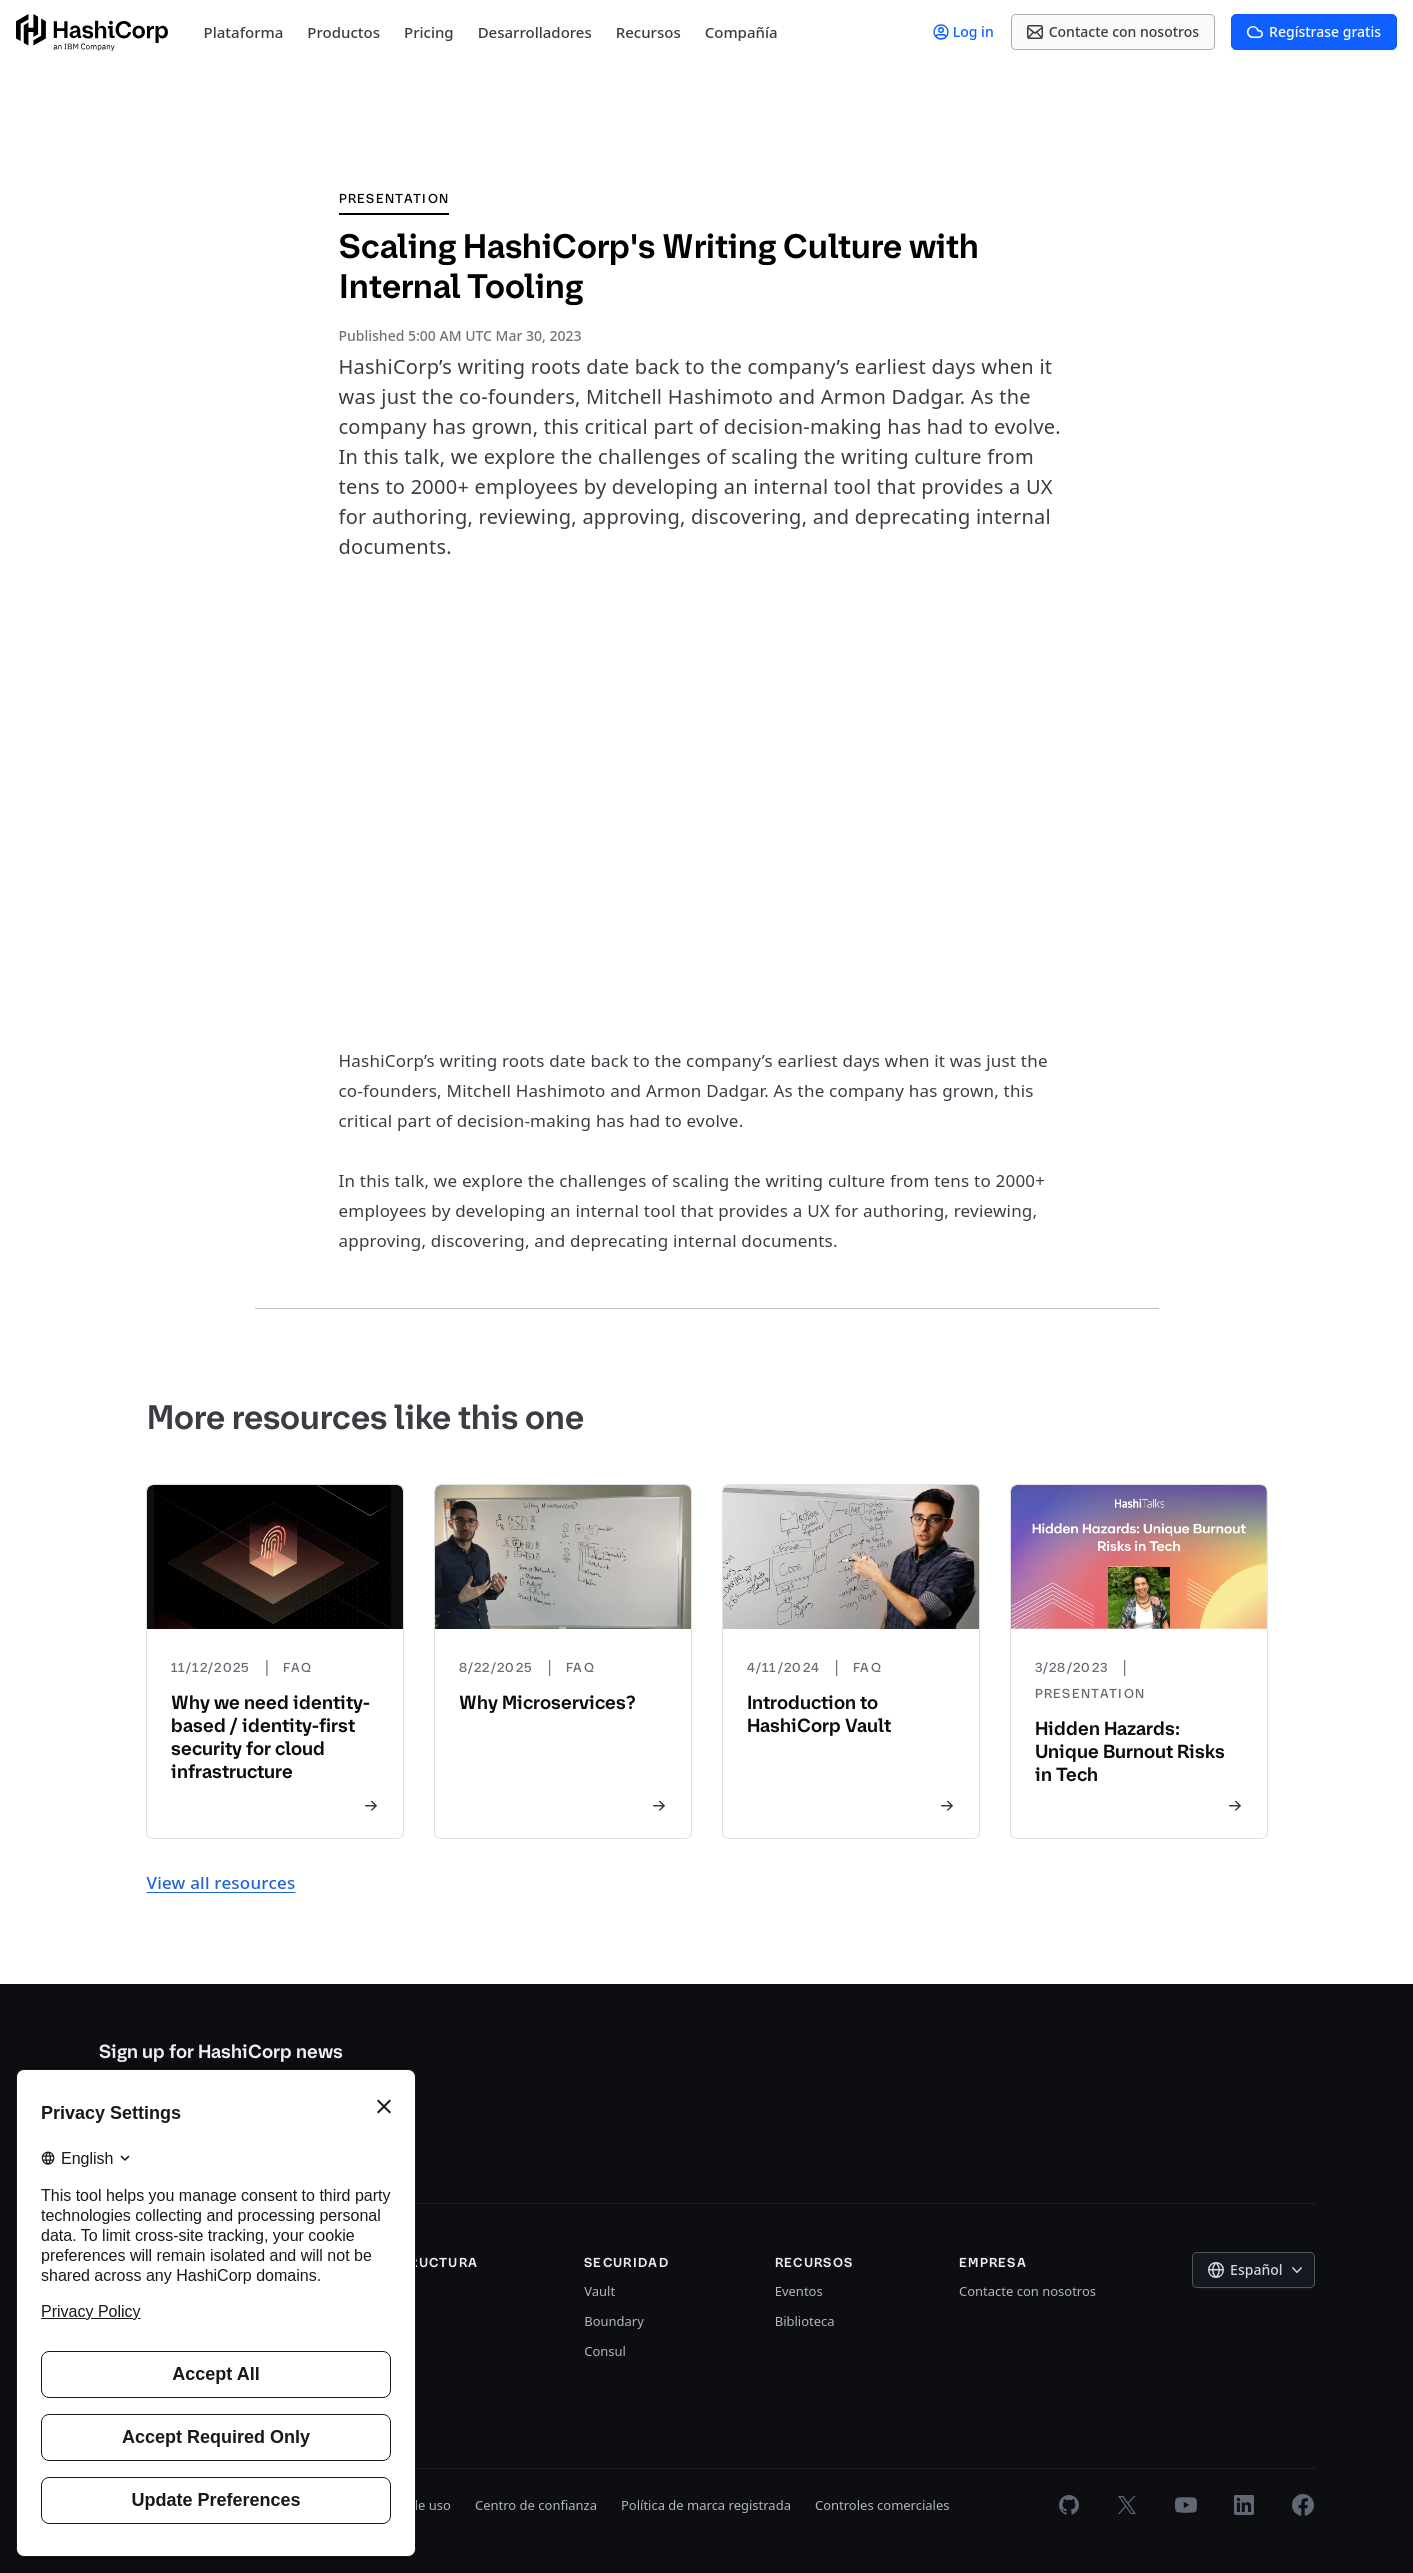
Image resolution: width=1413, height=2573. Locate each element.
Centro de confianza (536, 2505)
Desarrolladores (535, 32)
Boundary (614, 2321)
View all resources (221, 1882)
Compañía (741, 32)
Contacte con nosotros (1027, 2291)
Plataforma (244, 32)
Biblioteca (805, 2321)
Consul (605, 2351)
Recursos (648, 32)
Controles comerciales (882, 2505)
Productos (343, 32)
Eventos (799, 2291)
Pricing (429, 32)
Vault (599, 2291)
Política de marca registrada (706, 2505)
